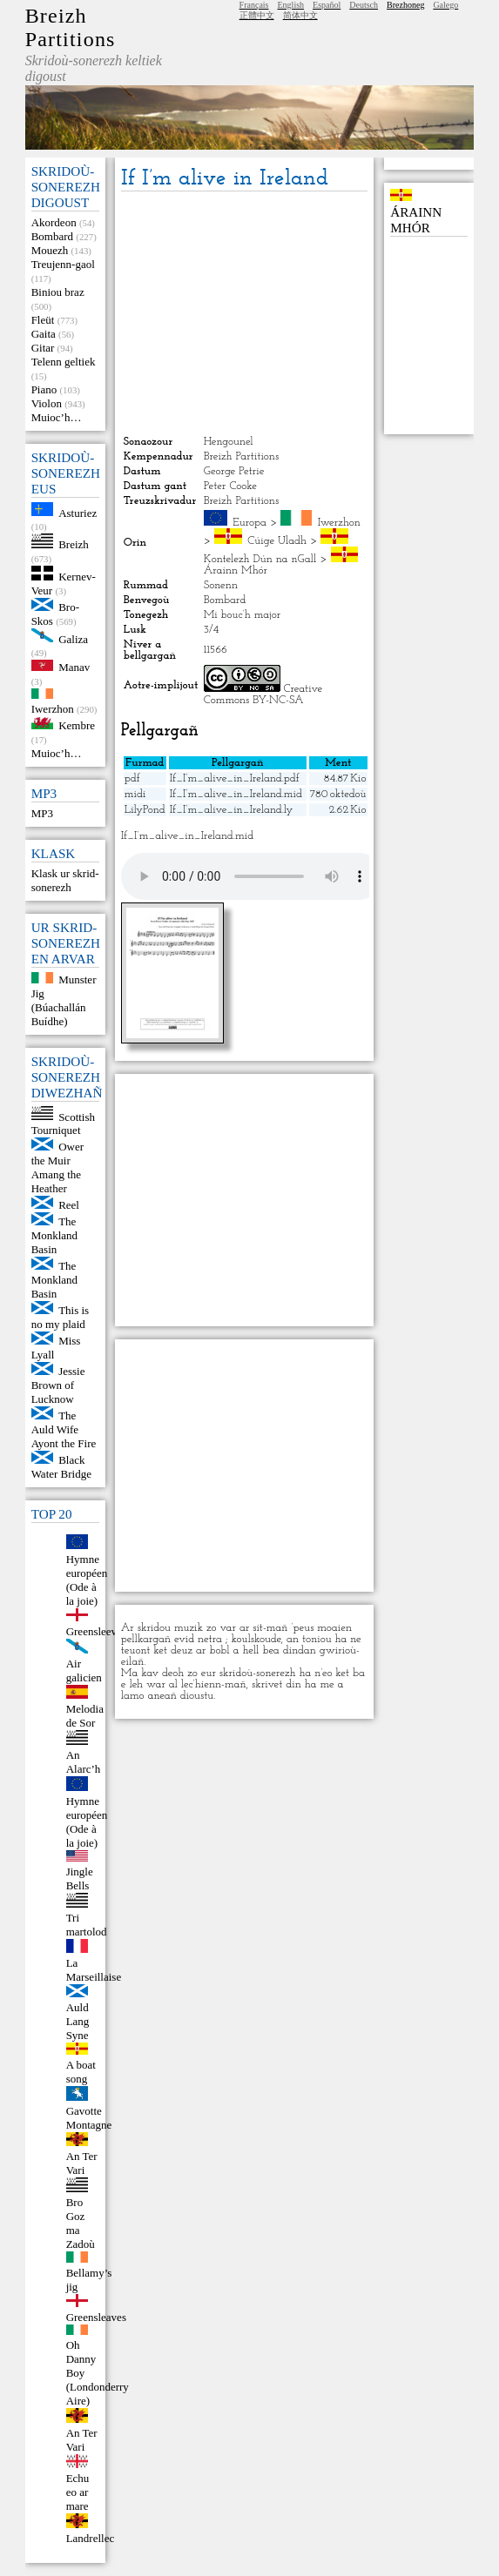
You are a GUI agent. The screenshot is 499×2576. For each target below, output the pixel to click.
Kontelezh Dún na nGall (260, 559)
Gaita (43, 333)
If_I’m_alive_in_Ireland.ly (231, 809)
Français (254, 5)
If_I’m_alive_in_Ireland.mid (236, 794)
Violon (46, 403)
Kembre (76, 725)
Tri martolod (86, 1924)
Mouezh (50, 250)
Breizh (73, 544)
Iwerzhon (52, 708)
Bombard (52, 236)
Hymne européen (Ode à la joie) (87, 1580)
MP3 (42, 813)
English (291, 5)
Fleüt (43, 319)
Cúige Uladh (277, 541)
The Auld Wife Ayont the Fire (64, 1429)
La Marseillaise (94, 1969)
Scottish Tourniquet (63, 1123)
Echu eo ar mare (78, 2492)
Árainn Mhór (235, 570)
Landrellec (90, 2538)
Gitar (43, 347)
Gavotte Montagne (89, 2117)
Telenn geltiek (63, 361)
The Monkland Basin (54, 1235)
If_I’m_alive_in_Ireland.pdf (235, 778)
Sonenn (221, 585)
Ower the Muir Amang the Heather (57, 1167)
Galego (445, 5)
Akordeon (54, 222)
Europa (249, 522)
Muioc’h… (56, 417)
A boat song (81, 2071)
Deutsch (363, 5)
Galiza (73, 638)
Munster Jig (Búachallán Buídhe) (64, 1000)
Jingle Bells (79, 1878)
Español (327, 5)
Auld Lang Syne (78, 2021)
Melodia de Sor (85, 1715)
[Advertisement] (244, 313)
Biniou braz (57, 292)
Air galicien (84, 1670)
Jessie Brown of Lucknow (58, 1385)
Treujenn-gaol (63, 264)
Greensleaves (96, 2317)
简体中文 (300, 15)
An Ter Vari (82, 2163)
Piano (44, 389)
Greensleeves (96, 1631)
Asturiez (77, 512)
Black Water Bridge (61, 1466)
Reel (68, 1204)
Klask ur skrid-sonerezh (65, 880)
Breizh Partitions (70, 27)
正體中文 (256, 15)
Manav (74, 667)
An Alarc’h (83, 1761)
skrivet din (276, 1684)
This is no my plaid (60, 1317)
